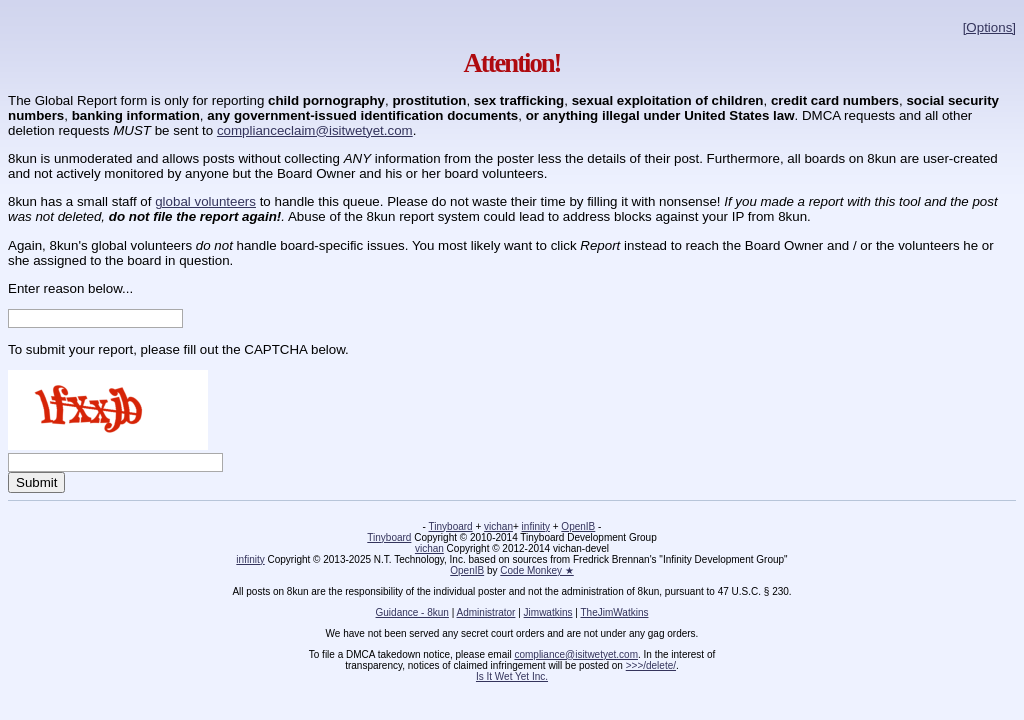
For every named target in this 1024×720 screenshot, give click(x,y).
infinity (536, 526)
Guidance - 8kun (412, 612)
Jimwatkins (548, 612)
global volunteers (205, 201)
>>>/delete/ (651, 665)
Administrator (486, 612)
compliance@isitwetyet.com (576, 654)
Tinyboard (451, 526)
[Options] (989, 27)
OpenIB (578, 526)
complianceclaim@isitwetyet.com (315, 130)
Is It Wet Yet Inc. (512, 676)
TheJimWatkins (614, 612)
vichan (498, 526)
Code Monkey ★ (536, 570)
